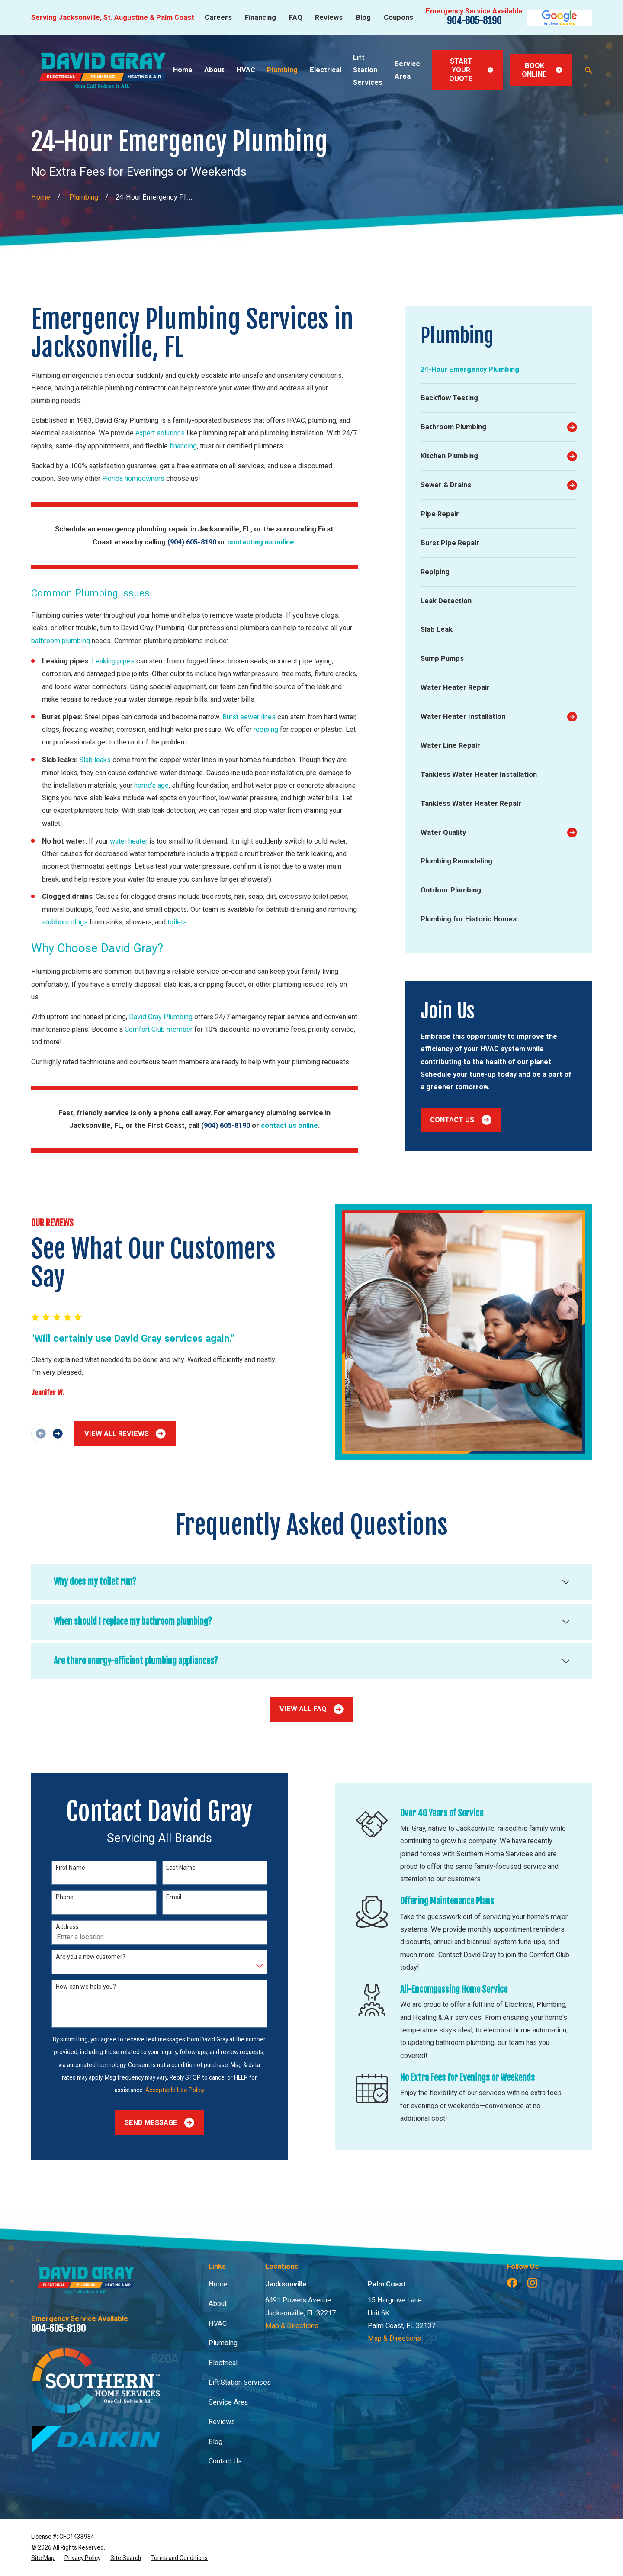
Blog (363, 17)
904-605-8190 (474, 20)
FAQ (295, 17)
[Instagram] (532, 2283)
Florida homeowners (133, 478)
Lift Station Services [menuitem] (367, 70)
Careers (218, 17)
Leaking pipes (113, 661)
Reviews (329, 17)
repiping (266, 729)
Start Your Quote (471, 70)
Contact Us (460, 1120)
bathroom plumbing (60, 641)
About (218, 2303)
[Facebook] (512, 2283)
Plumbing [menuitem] (282, 70)
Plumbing (223, 2343)
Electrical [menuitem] (325, 70)
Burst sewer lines (249, 717)
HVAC (218, 2323)
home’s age (151, 785)
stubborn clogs (65, 922)
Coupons (398, 17)
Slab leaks (95, 760)
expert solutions (160, 433)
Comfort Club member (159, 1029)
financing (183, 446)
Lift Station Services (240, 2382)
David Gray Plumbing (161, 1017)
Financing (260, 17)
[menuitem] (499, 369)
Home (218, 2284)
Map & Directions (291, 2326)
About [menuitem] (214, 70)
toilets (177, 922)
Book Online (542, 69)
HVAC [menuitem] (246, 70)
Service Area (228, 2402)
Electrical (223, 2363)
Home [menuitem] (183, 70)
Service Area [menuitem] (407, 70)
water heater (129, 841)
